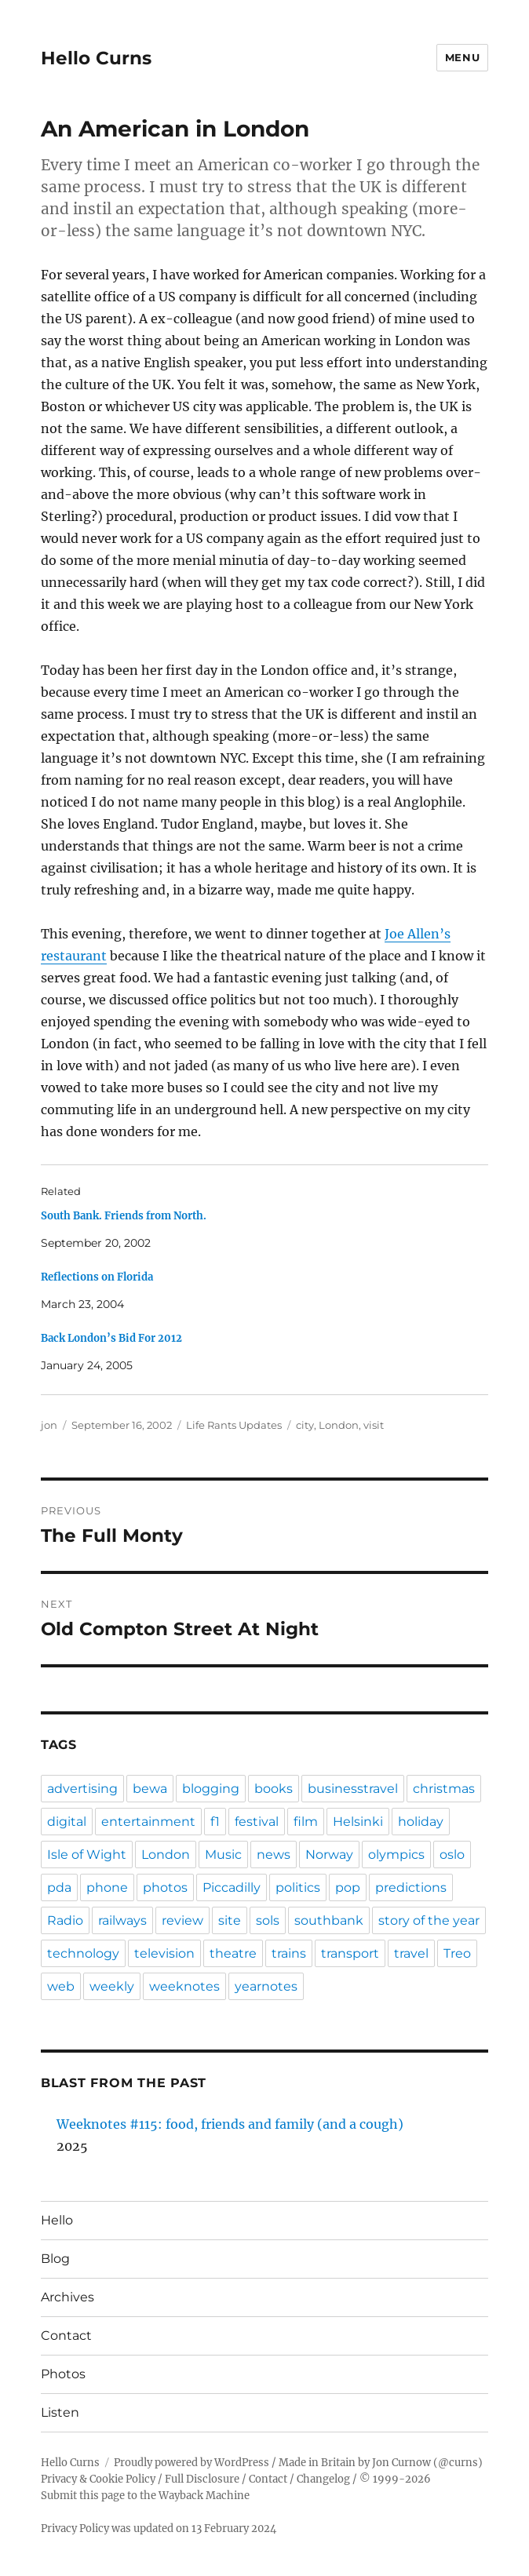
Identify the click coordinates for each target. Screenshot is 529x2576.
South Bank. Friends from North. (123, 1215)
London (339, 1425)
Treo (457, 1953)
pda (59, 1887)
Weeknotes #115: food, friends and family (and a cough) (230, 2124)
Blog (55, 2258)
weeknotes (184, 1986)
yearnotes (266, 1986)
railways (122, 1920)
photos (165, 1887)
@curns (458, 2462)
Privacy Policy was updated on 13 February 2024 (158, 2528)
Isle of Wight (86, 1854)
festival (257, 1821)
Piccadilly (231, 1887)
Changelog (323, 2479)
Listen (60, 2412)
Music (223, 1854)
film (306, 1821)
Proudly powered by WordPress (191, 2462)
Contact (66, 2335)
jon (49, 1425)
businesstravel (353, 1788)
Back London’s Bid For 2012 (111, 1338)
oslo (452, 1854)
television (164, 1953)
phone (107, 1887)
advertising (82, 1788)
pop (347, 1887)
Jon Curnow (401, 2462)
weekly (111, 1986)
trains (289, 1953)
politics (297, 1887)
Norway (329, 1854)
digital (66, 1821)
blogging (210, 1788)
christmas (444, 1788)
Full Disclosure (202, 2479)
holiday (420, 1821)
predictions (411, 1887)
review (182, 1920)
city (305, 1425)
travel (411, 1953)
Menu (462, 57)
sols (267, 1920)
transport (350, 1953)
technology (83, 1953)
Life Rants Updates (234, 1425)
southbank (328, 1920)
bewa (150, 1788)
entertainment (148, 1821)
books (273, 1788)
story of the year (429, 1920)
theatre (233, 1953)
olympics (396, 1854)
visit (373, 1425)
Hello (57, 2220)
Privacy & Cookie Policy (98, 2479)
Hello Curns (96, 58)
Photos (63, 2373)
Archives (67, 2297)
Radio (65, 1920)
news (273, 1854)
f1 (215, 1821)
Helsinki (358, 1821)
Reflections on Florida (97, 1277)
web (61, 1986)
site (229, 1920)
